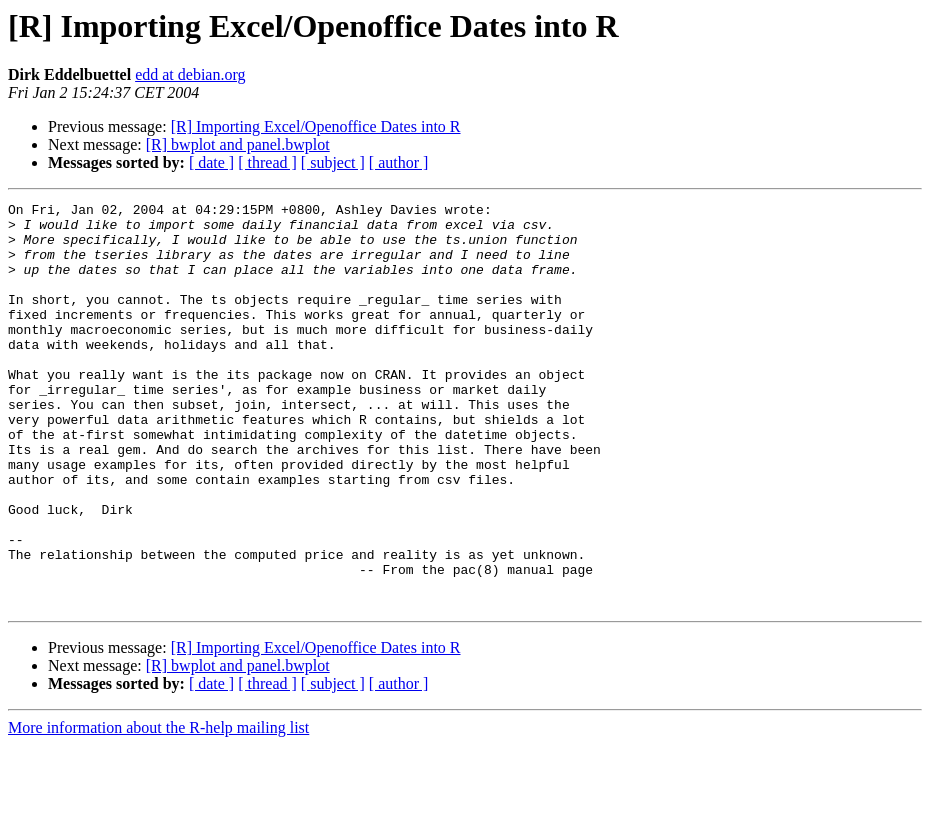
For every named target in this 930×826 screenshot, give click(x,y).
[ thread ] (267, 162)
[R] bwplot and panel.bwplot (238, 144)
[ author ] (399, 162)
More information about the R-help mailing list (158, 808)
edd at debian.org (190, 74)
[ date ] (211, 162)
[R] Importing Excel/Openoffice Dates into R (316, 126)
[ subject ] (333, 162)
